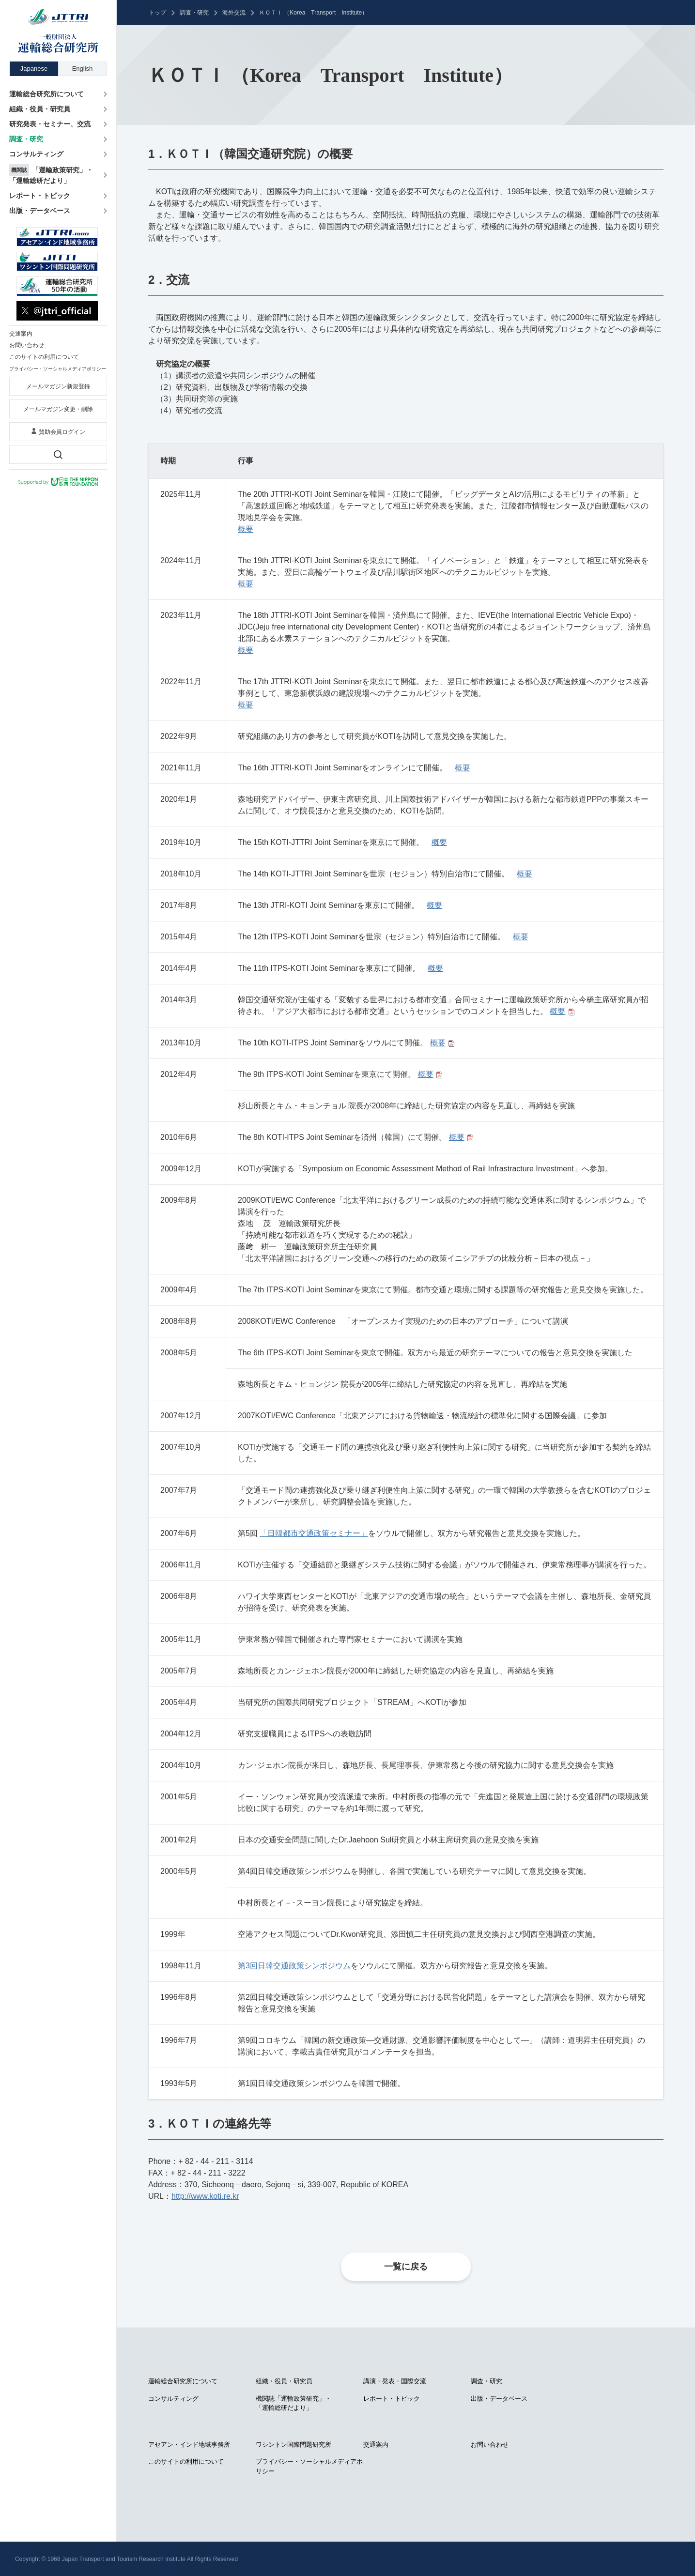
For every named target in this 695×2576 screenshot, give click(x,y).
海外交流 (234, 12)
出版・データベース (499, 2398)
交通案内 (375, 2444)
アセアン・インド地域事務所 (189, 2444)
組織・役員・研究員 (284, 2381)
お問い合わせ (490, 2444)
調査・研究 (194, 12)
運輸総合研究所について (182, 2381)
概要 (245, 529)
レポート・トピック (391, 2398)
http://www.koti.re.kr (205, 2196)
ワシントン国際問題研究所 (293, 2444)
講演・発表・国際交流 (394, 2381)
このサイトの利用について (186, 2461)
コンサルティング (173, 2398)
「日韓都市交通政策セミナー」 (314, 1533)
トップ (157, 12)
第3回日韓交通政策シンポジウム (294, 1966)
